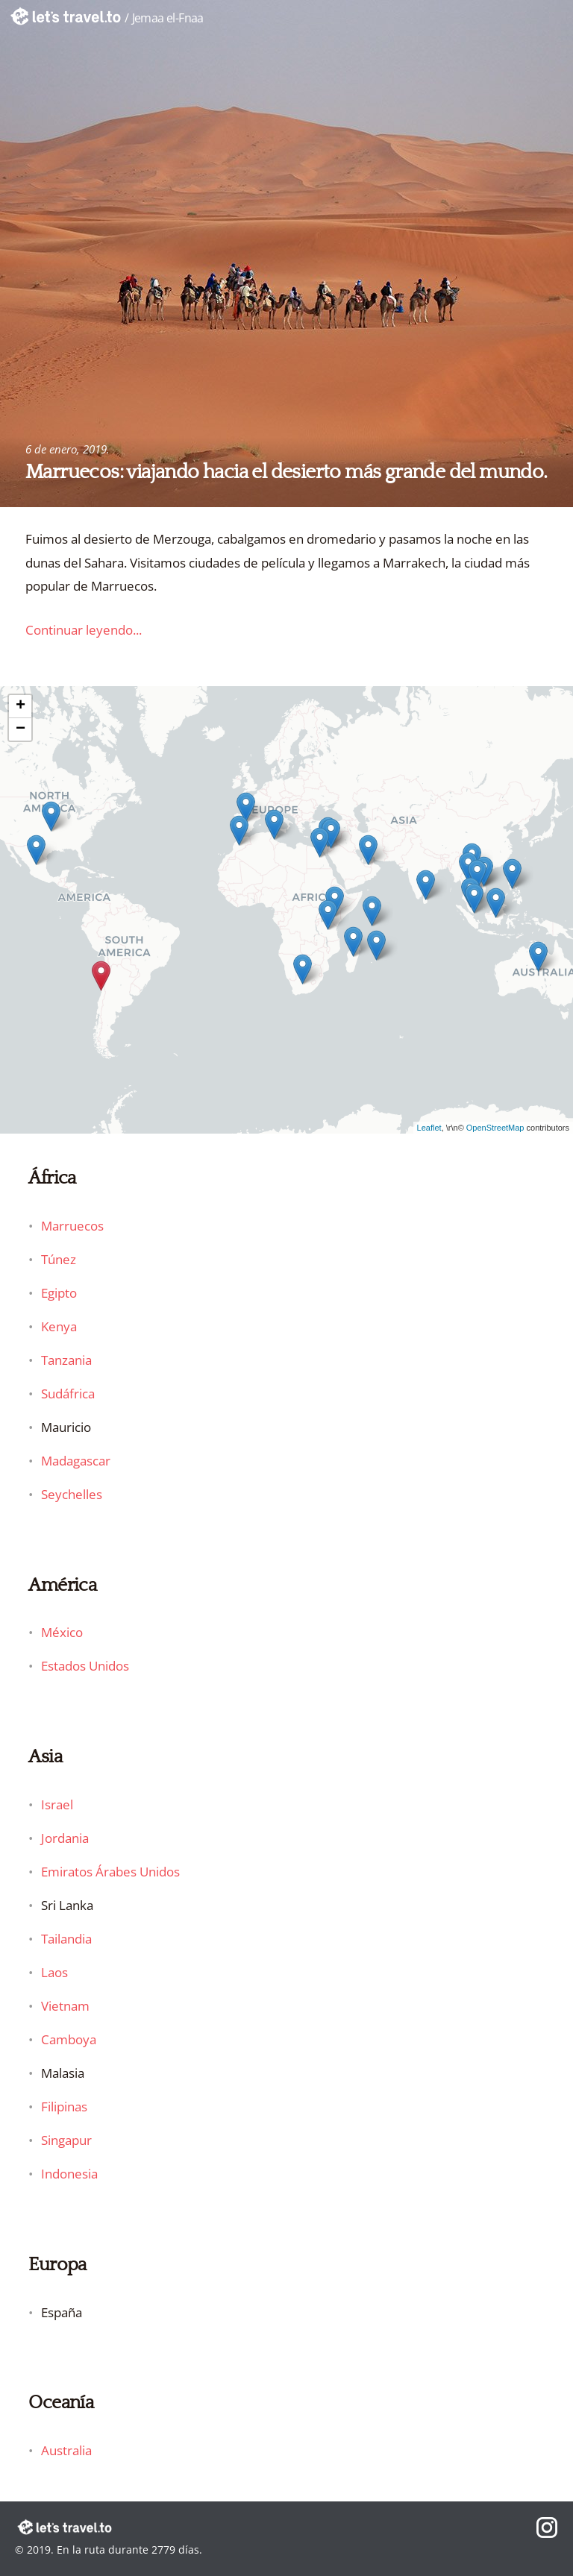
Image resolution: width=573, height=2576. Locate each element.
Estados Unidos (85, 1665)
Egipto (59, 1292)
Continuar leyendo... (83, 629)
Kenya (59, 1326)
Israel (57, 1804)
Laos (54, 1972)
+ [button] (20, 706)
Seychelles (71, 1494)
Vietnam (65, 2005)
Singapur (66, 2140)
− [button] (20, 729)
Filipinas (64, 2106)
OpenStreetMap (495, 1127)
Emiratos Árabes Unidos (110, 1871)
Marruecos (72, 1225)
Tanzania (66, 1360)
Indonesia (69, 2173)
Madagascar (75, 1460)
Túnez (58, 1259)
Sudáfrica (68, 1393)
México (62, 1632)
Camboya (68, 2039)
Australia (66, 2450)
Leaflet (429, 1127)
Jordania (65, 1838)
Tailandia (66, 1938)
